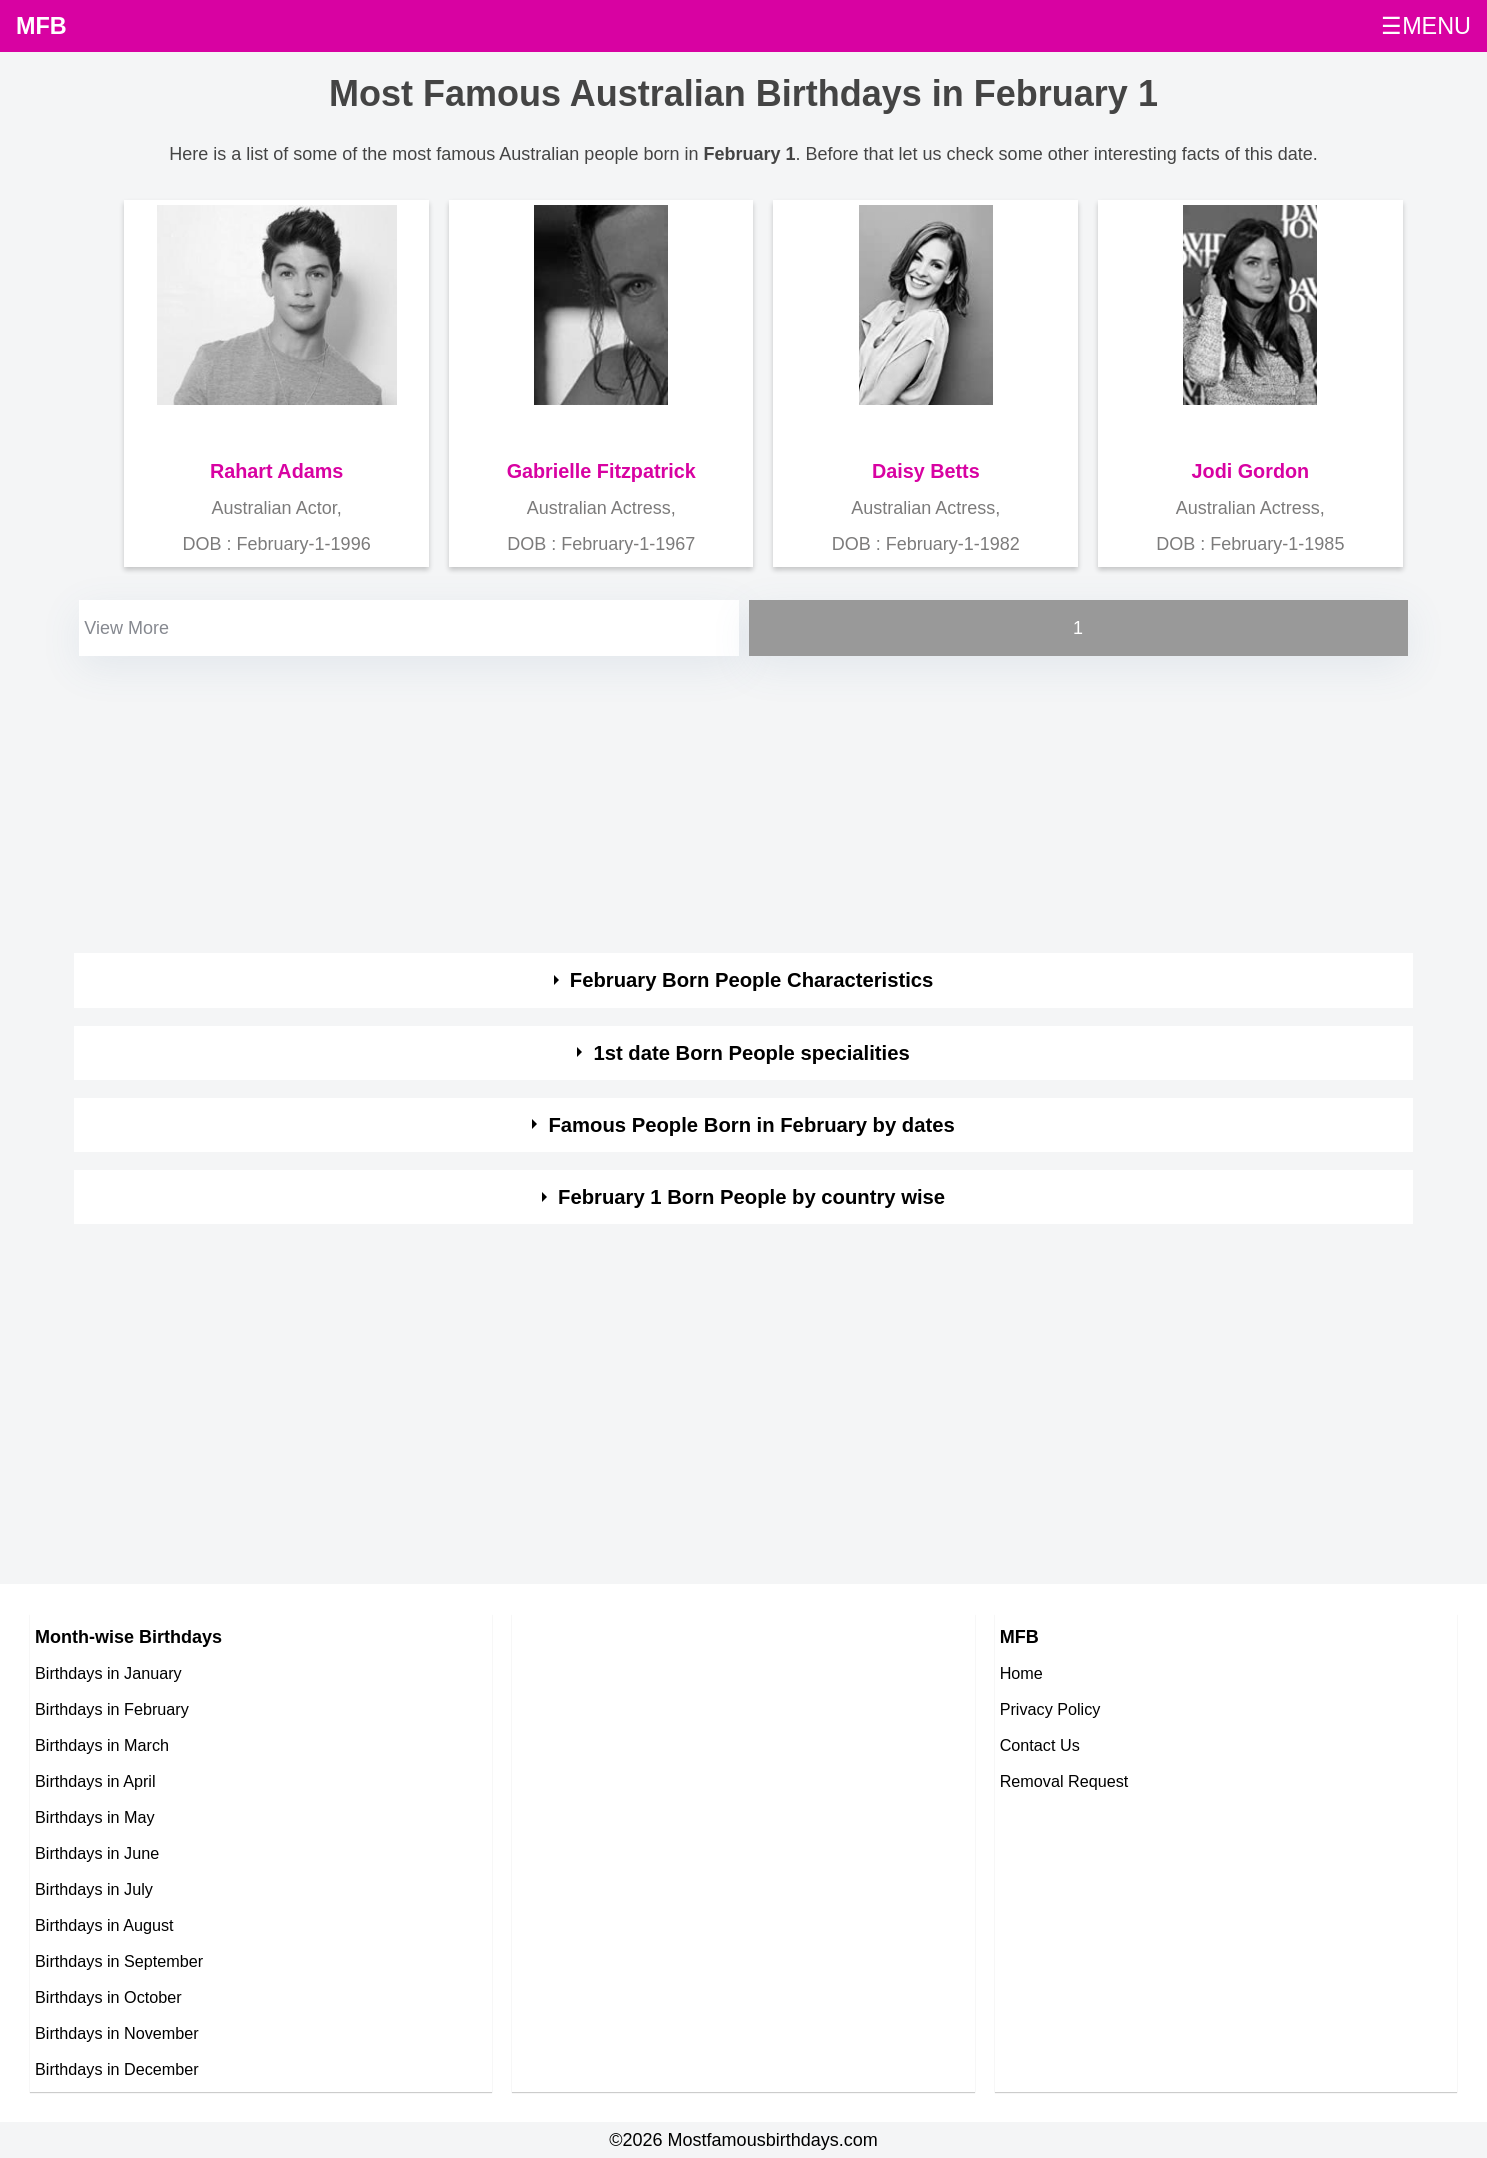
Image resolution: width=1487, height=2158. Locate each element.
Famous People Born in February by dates (751, 1125)
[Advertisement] (674, 801)
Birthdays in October (108, 1997)
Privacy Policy (1050, 1709)
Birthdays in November (117, 2033)
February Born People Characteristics (752, 980)
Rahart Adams (276, 471)
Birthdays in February (112, 1709)
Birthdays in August (104, 1925)
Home (1021, 1673)
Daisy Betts (926, 471)
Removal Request (1064, 1781)
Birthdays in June (97, 1853)
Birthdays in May (95, 1817)
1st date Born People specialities (751, 1053)
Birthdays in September (119, 1961)
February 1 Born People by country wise (751, 1197)
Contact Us (1040, 1745)
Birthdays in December (117, 2069)
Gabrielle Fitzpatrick (601, 471)
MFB (41, 26)
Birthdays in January (108, 1673)
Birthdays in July (94, 1889)
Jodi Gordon (1251, 471)
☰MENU (1426, 26)
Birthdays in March (102, 1745)
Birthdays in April (95, 1781)
